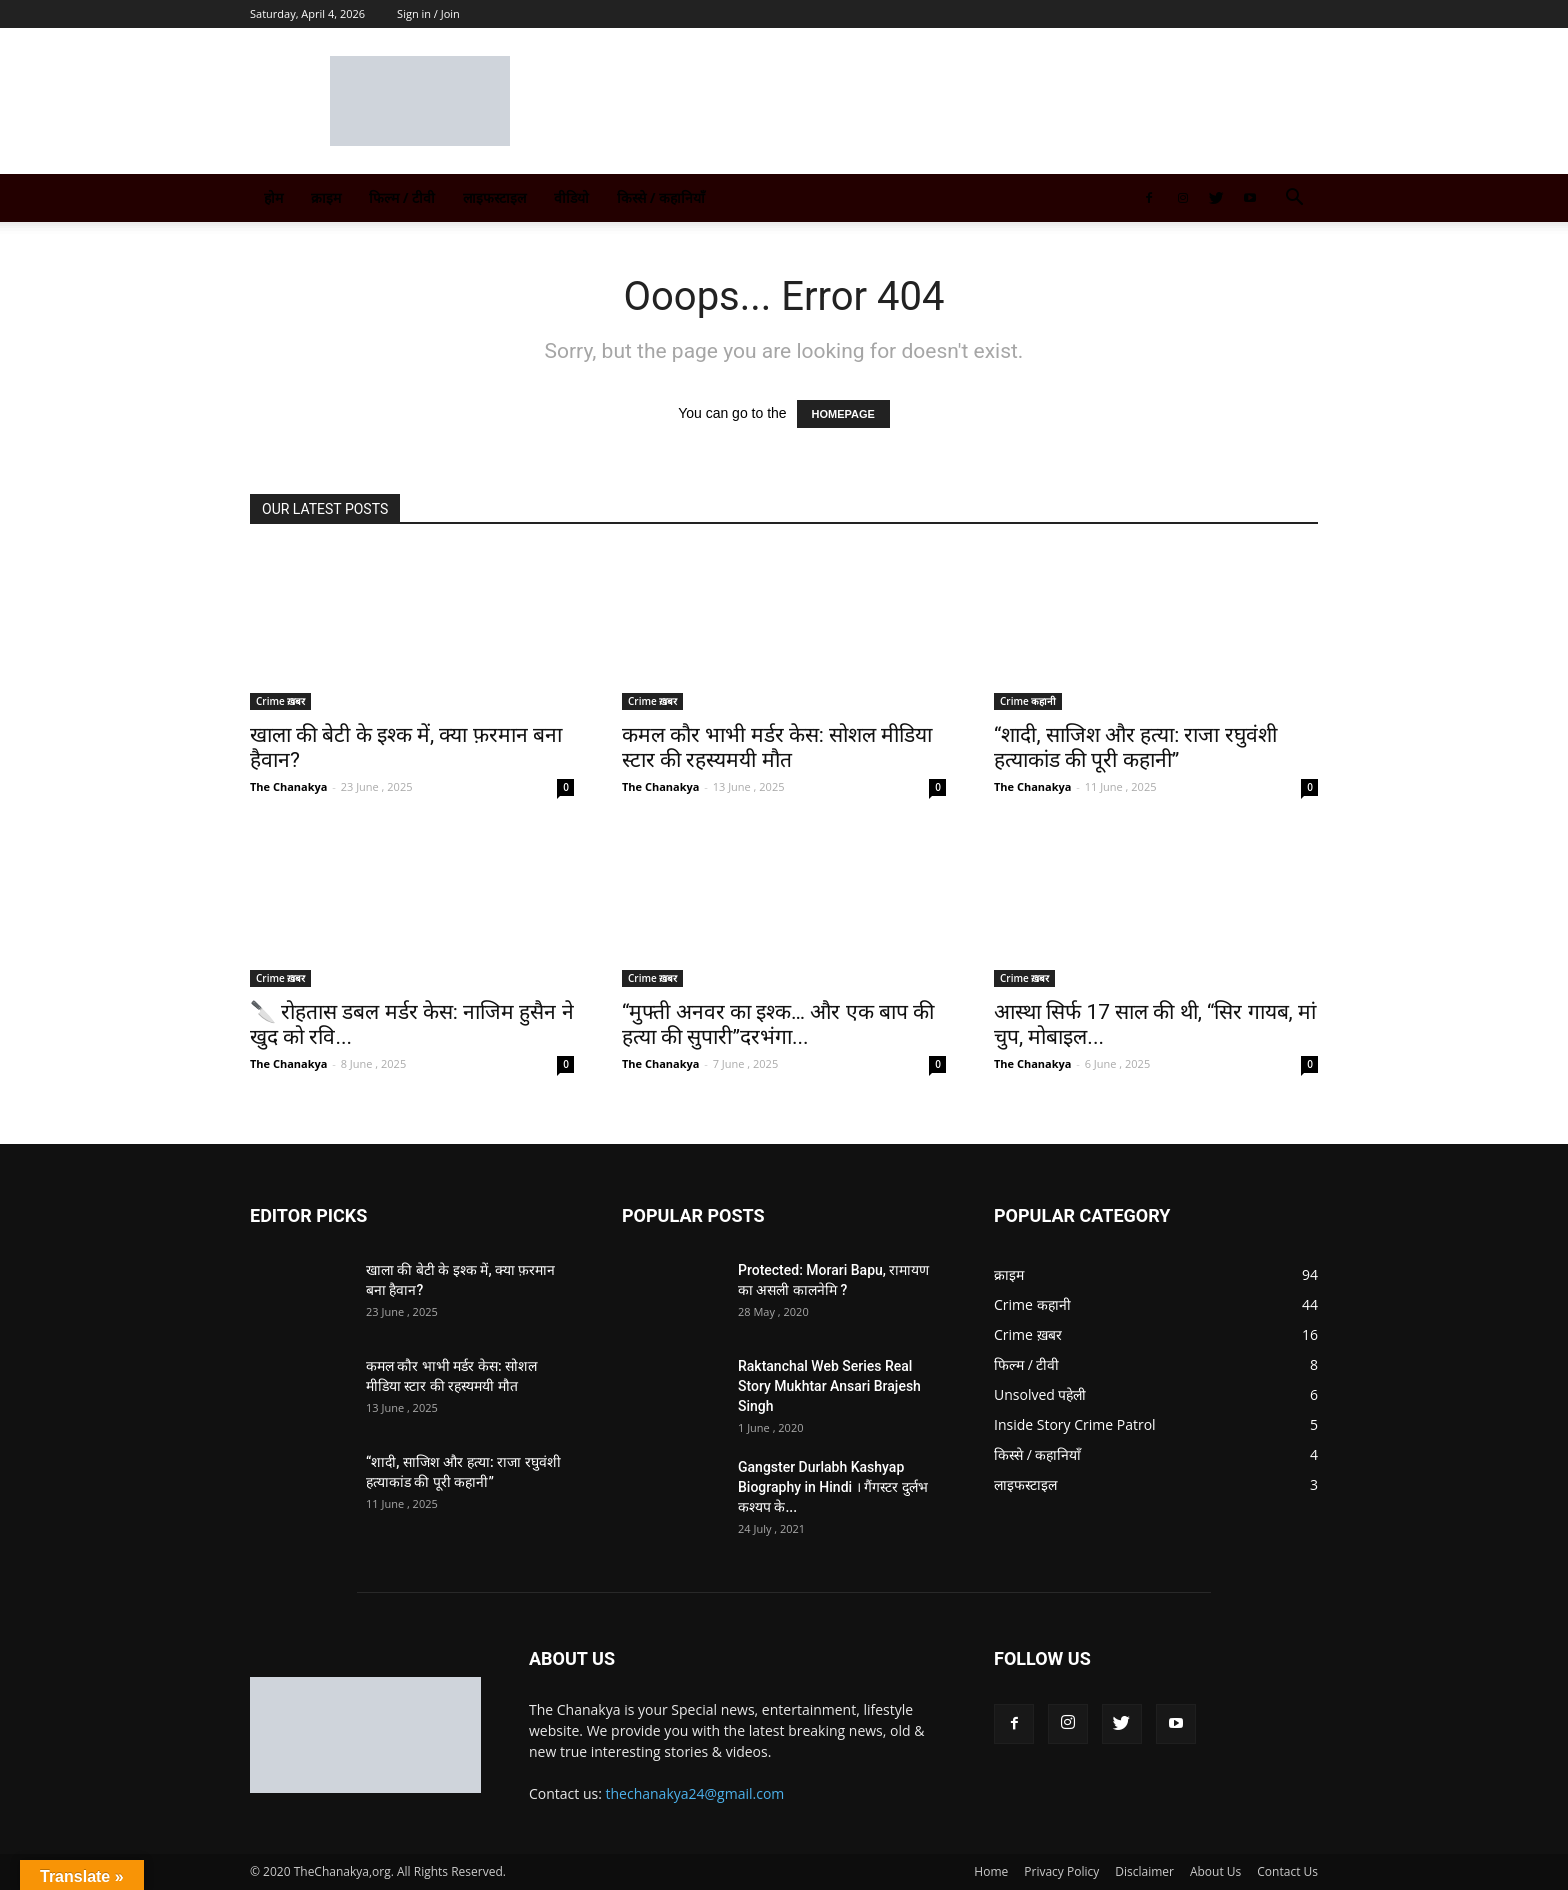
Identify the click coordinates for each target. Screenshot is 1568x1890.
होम (273, 197)
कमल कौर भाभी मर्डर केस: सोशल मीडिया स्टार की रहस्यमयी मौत (777, 747)
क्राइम (326, 197)
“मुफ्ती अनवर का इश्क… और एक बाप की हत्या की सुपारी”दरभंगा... (778, 1024)
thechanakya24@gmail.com (695, 1793)
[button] (1294, 199)
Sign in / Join (428, 13)
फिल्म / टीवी (402, 197)
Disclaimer (1144, 1871)
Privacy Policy (1061, 1871)
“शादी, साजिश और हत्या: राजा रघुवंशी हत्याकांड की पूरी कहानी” (1135, 747)
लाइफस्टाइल (494, 197)
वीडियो (571, 197)
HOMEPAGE (843, 414)
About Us (1215, 1871)
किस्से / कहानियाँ (661, 197)
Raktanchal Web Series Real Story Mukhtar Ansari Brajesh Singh (829, 1386)
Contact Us (1287, 1871)
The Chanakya (288, 786)
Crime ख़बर (280, 701)
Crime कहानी (1028, 701)
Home (991, 1871)
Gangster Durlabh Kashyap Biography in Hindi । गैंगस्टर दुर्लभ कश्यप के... (833, 1487)
